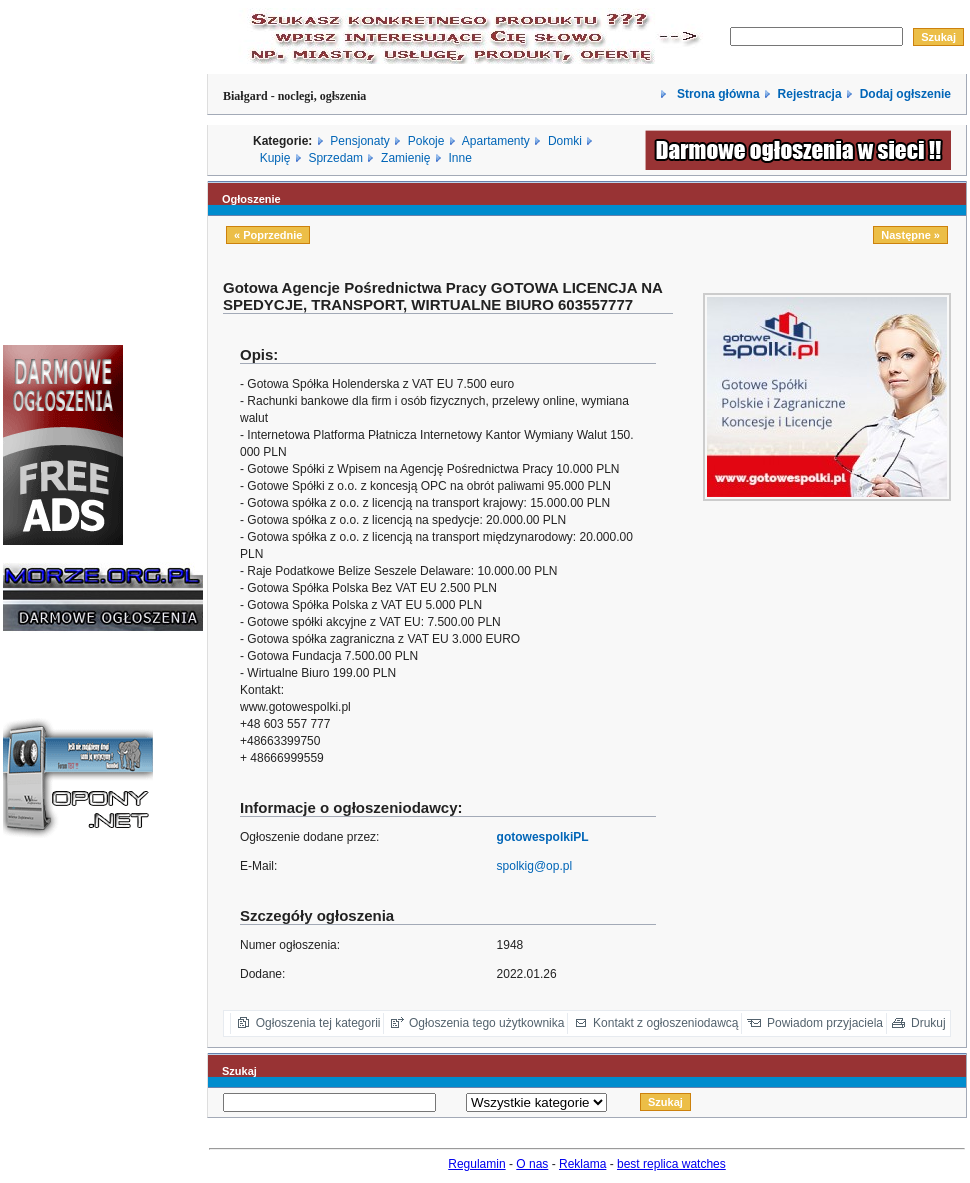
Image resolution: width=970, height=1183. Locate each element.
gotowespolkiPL (543, 837)
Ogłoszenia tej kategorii (318, 1023)
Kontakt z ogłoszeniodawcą (665, 1023)
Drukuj (928, 1023)
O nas (532, 1164)
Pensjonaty (359, 141)
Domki (565, 141)
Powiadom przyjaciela (825, 1023)
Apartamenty (496, 141)
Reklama (582, 1164)
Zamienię (405, 158)
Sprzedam (335, 158)
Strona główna (717, 94)
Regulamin (476, 1164)
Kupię (275, 158)
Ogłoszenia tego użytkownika (486, 1023)
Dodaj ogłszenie (905, 94)
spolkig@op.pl (535, 866)
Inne (459, 158)
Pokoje (426, 141)
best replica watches (671, 1164)
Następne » (910, 235)
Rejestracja (810, 94)
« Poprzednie (268, 235)
